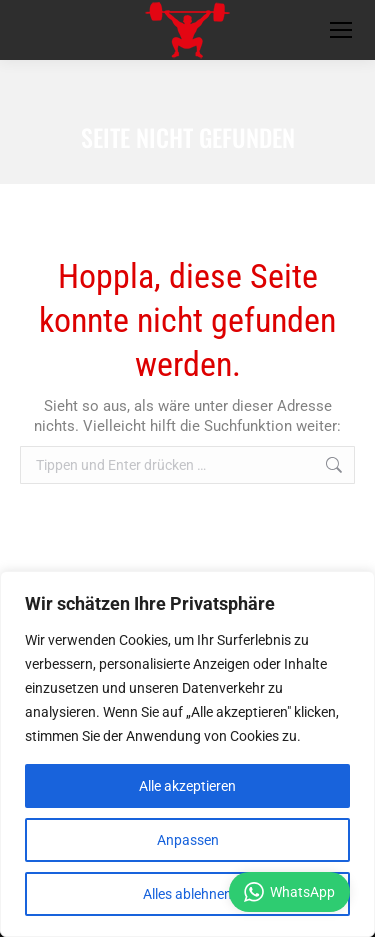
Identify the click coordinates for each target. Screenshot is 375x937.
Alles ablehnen (187, 894)
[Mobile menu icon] (341, 30)
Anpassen (188, 840)
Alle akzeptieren (187, 786)
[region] (187, 754)
